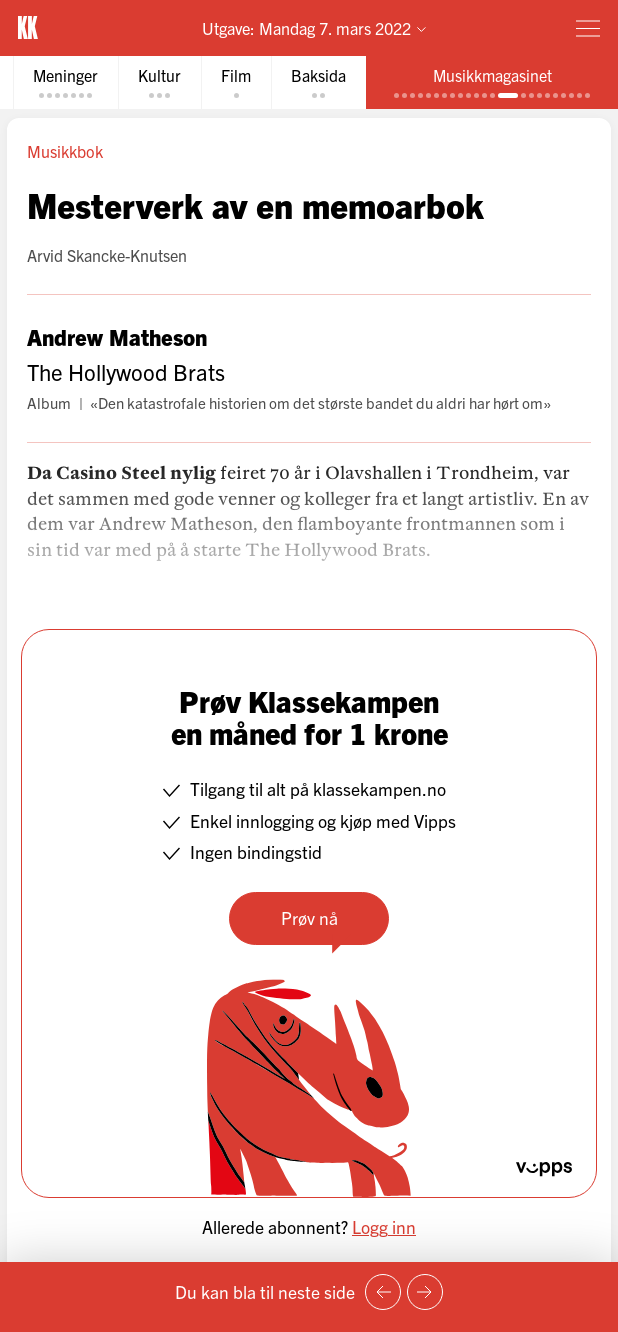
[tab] (65, 82)
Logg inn (384, 1226)
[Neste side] (425, 1292)
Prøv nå (309, 917)
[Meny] (588, 28)
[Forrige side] (383, 1292)
